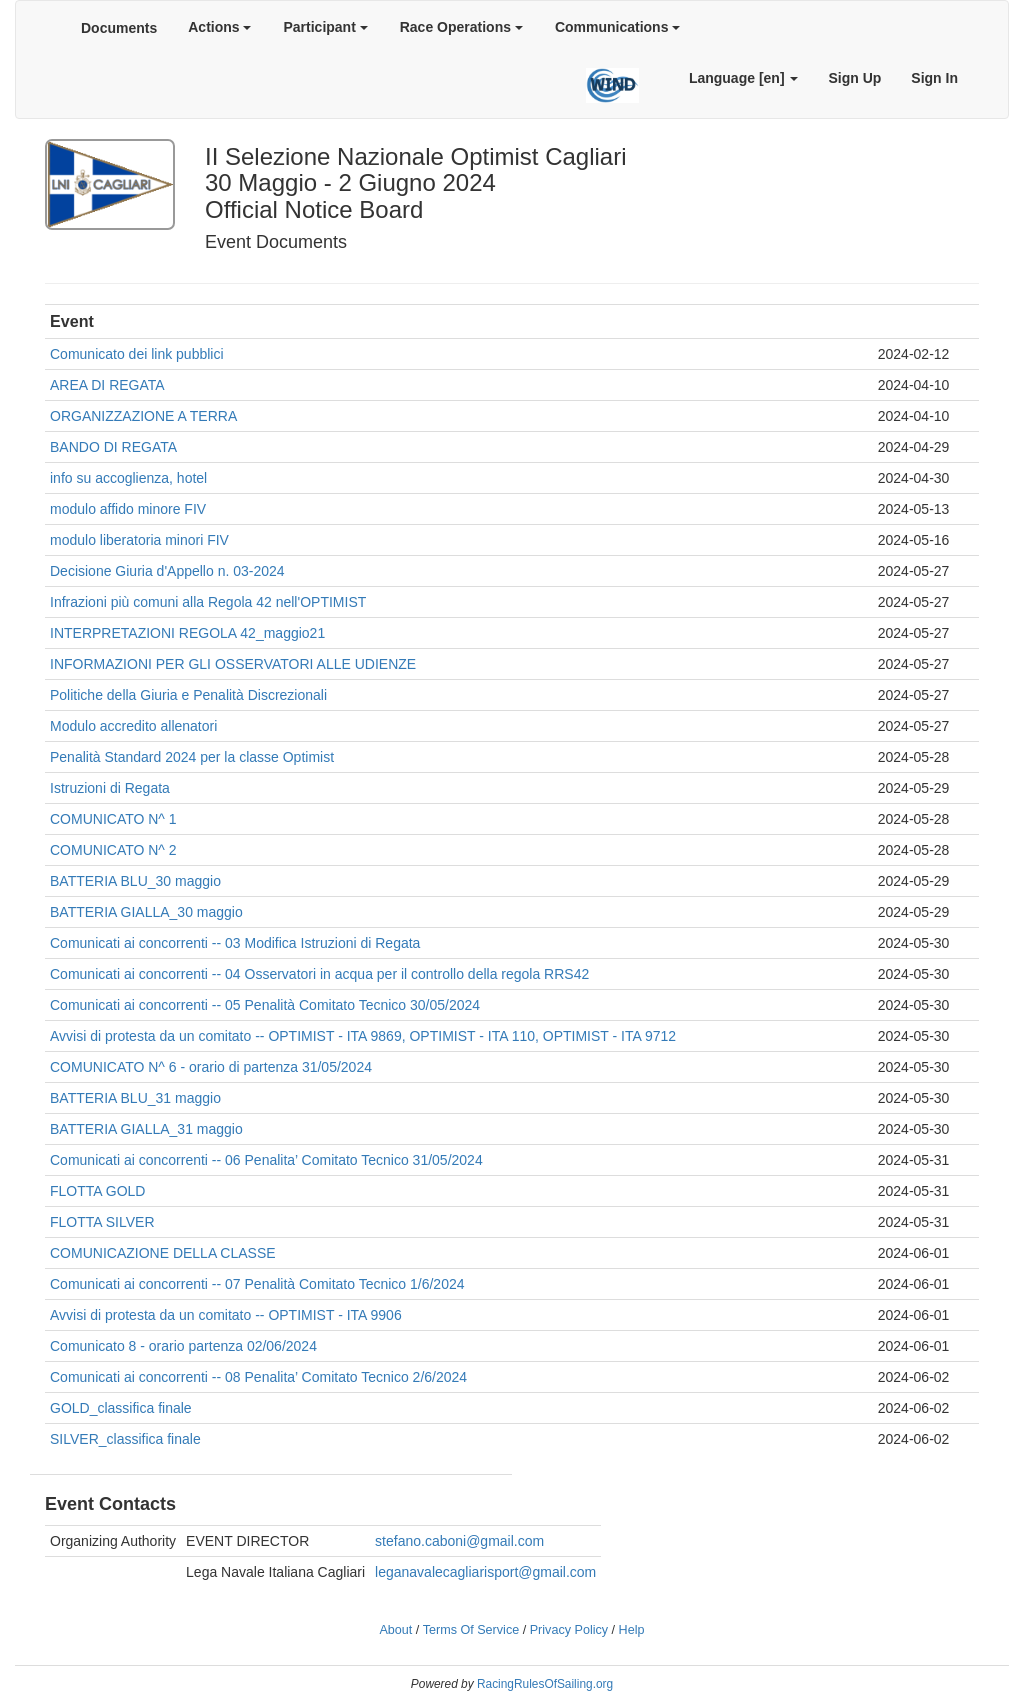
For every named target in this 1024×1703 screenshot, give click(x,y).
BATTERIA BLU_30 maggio (135, 881)
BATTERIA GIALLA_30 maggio (146, 912)
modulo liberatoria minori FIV (139, 540)
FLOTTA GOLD (97, 1191)
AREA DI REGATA (107, 385)
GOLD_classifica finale (121, 1408)
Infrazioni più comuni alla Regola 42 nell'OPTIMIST (208, 602)
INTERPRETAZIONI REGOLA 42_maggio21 (187, 633)
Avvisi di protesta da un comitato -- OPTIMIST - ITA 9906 (226, 1315)
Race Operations (461, 27)
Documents (119, 28)
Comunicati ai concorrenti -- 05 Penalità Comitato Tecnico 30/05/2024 (265, 1005)
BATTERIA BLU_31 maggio (135, 1098)
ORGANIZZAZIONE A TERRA (143, 416)
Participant (325, 27)
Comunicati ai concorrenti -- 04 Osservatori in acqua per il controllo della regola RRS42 (319, 974)
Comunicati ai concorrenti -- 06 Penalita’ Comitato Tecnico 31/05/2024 (266, 1160)
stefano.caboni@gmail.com (459, 1541)
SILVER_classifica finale (125, 1439)
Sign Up (854, 78)
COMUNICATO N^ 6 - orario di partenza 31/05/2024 (211, 1067)
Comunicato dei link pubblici (137, 354)
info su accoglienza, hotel (128, 478)
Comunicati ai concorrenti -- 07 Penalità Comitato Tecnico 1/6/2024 (257, 1284)
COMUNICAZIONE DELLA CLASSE (163, 1253)
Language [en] (744, 78)
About (395, 1630)
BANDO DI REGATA (113, 447)
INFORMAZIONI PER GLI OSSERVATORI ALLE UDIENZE (233, 664)
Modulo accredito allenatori (133, 726)
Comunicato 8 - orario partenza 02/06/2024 (183, 1346)
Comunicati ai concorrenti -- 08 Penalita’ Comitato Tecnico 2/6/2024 (258, 1377)
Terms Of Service (471, 1630)
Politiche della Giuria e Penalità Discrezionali (188, 695)
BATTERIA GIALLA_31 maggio (146, 1129)
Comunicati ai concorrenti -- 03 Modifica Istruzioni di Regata (235, 943)
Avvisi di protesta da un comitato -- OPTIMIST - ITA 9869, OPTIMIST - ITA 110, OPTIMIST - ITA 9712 (363, 1036)
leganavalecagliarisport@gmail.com (485, 1572)
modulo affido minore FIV (128, 509)
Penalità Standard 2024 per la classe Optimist (192, 757)
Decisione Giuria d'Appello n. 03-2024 (167, 571)
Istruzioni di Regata (110, 788)
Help (632, 1630)
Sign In (934, 78)
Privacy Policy (569, 1630)
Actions (219, 27)
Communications (617, 27)
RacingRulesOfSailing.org (545, 1684)
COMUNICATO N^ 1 (113, 819)
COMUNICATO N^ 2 (113, 850)
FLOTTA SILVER (102, 1222)
